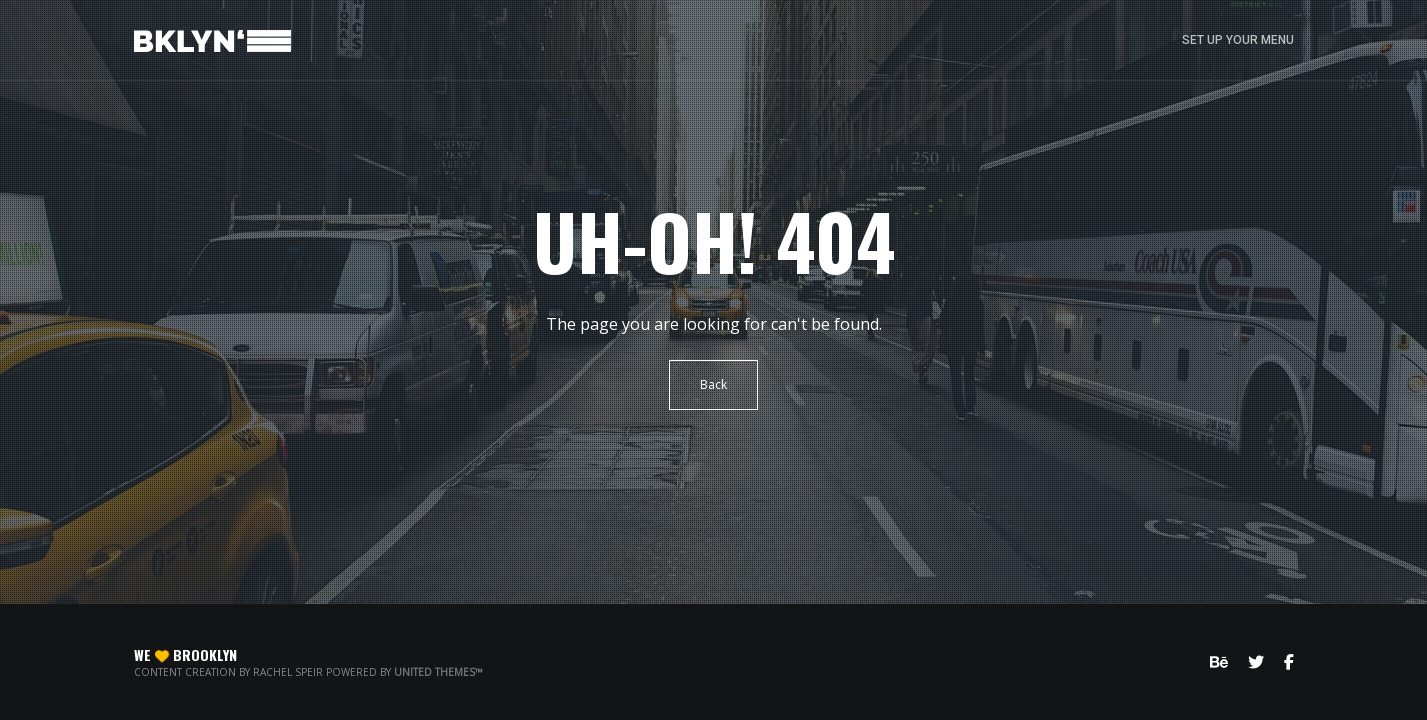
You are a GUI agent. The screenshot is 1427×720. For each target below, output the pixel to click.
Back (713, 384)
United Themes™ (438, 672)
